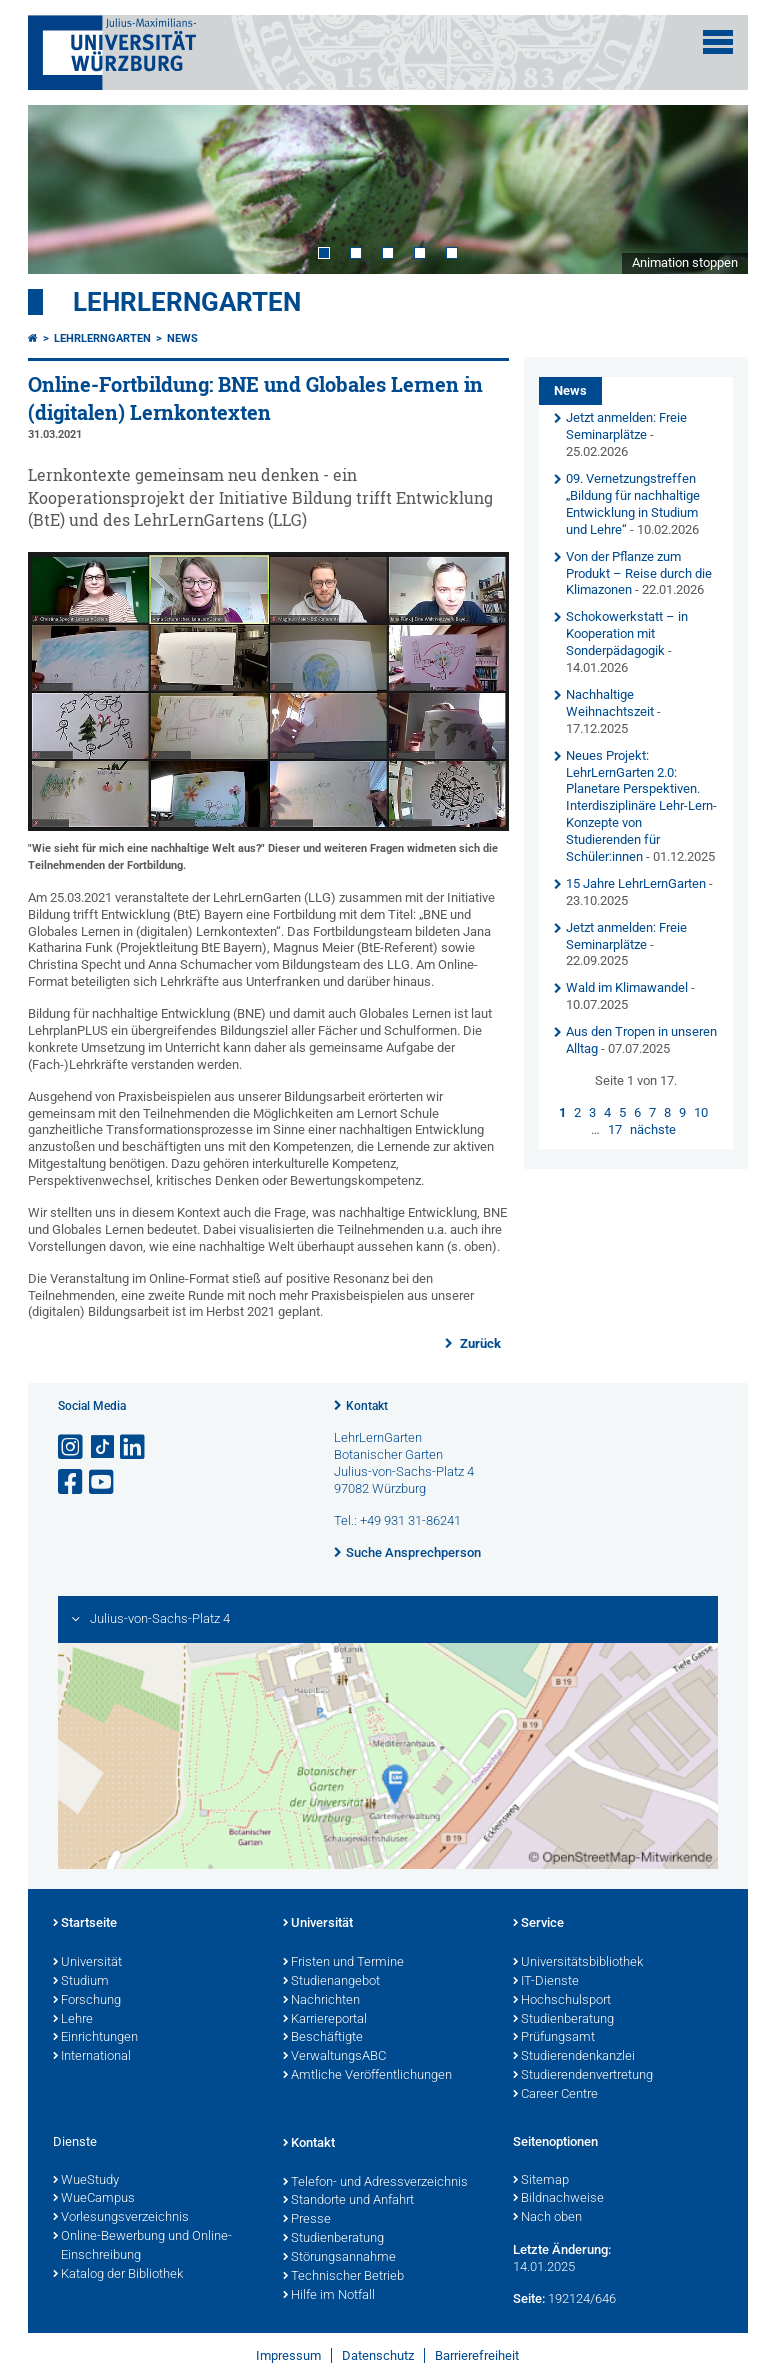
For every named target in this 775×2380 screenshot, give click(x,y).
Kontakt (367, 1406)
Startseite (85, 1924)
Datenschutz (378, 2355)
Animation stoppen (685, 262)
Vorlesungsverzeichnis (121, 2218)
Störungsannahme (339, 2258)
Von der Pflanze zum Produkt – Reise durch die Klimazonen (639, 573)
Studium (81, 1982)
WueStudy (86, 2181)
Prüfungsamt (554, 2038)
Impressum (288, 2355)
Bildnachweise (558, 2199)
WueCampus (94, 2199)
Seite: (529, 2298)
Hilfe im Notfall (329, 2296)
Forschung (87, 2001)
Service (538, 1924)
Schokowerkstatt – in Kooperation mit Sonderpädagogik (627, 633)
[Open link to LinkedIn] (134, 1447)
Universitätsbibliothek (578, 1963)
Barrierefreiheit (477, 2355)
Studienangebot (331, 1982)
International (92, 2057)
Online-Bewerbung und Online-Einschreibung (142, 2246)
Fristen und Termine (343, 1963)
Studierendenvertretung (583, 2076)
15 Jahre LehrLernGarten (636, 883)
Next (713, 189)
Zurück (479, 1343)
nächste (653, 1129)
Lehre (73, 2020)
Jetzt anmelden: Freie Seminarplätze (626, 426)
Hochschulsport (562, 2001)
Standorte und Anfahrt (348, 2201)
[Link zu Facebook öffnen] (72, 1482)
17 (615, 1129)
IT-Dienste (546, 1982)
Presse (307, 2220)
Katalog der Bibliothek (118, 2275)
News (182, 338)
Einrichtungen (95, 2038)
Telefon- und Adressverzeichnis (375, 2183)
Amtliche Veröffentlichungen (367, 2076)
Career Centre (555, 2095)
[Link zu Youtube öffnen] (103, 1482)
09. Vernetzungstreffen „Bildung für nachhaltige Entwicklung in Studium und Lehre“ (633, 504)
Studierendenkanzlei (574, 2057)
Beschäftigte (323, 2038)
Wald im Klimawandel (627, 987)
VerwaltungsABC (334, 2057)
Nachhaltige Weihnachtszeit (610, 703)
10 (701, 1112)
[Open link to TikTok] (103, 1447)
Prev (63, 189)
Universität (87, 1963)
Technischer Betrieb (343, 2277)
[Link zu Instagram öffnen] (72, 1447)
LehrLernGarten (187, 302)
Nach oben (547, 2218)
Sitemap (541, 2181)
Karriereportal (325, 2020)
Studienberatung (563, 2020)
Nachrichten (321, 2001)
